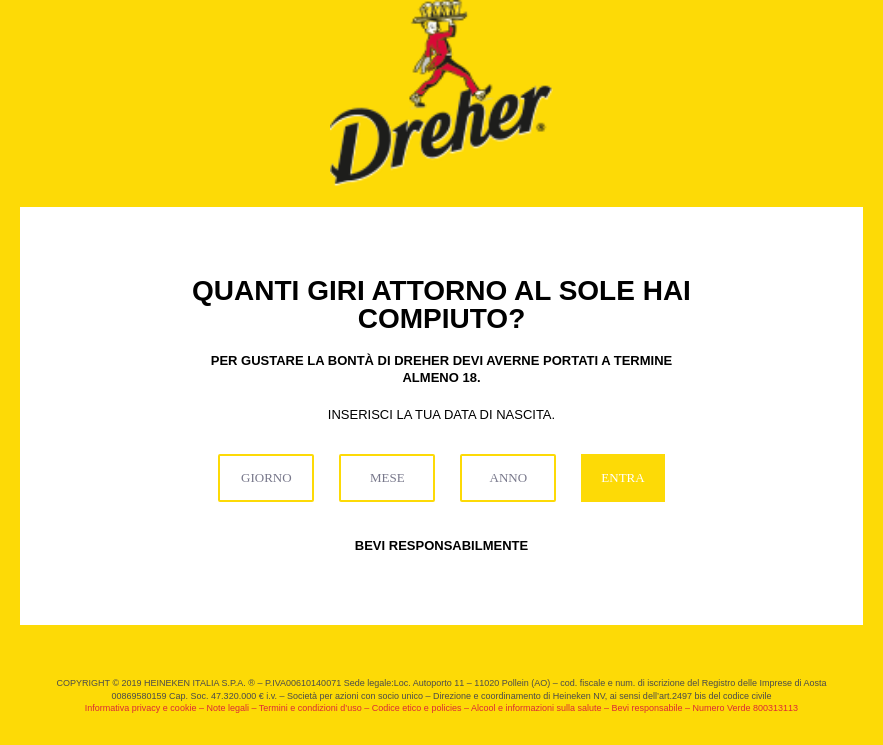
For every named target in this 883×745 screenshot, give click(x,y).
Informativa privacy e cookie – (146, 708)
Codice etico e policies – (421, 708)
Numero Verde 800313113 (746, 708)
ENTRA (622, 477)
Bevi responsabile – (651, 708)
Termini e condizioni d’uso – (315, 708)
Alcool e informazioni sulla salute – (541, 708)
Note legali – (232, 708)
